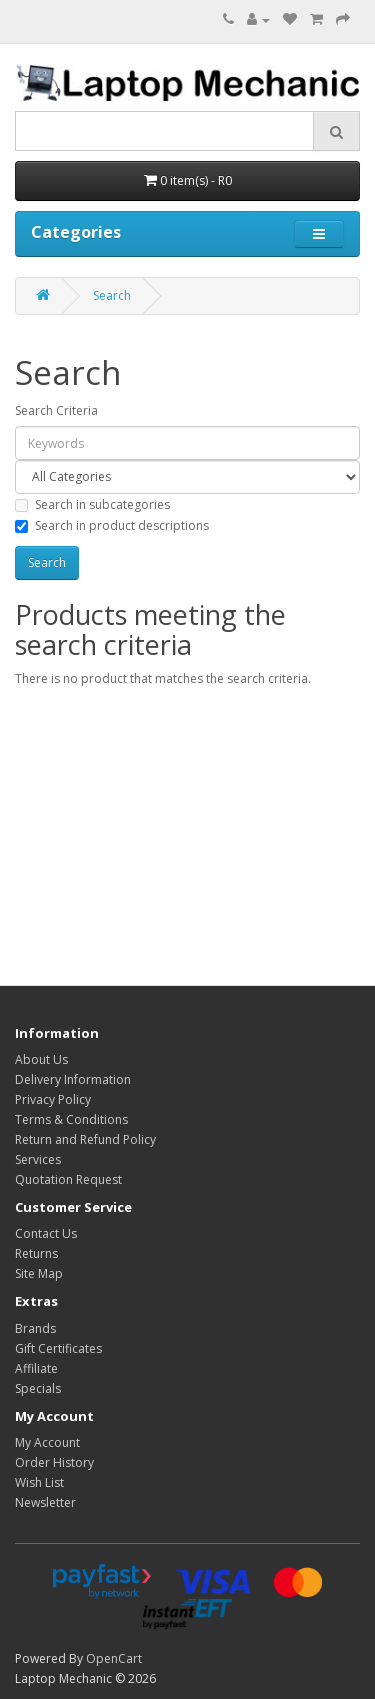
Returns (36, 1253)
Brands (35, 1328)
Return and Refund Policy (85, 1139)
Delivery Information (73, 1079)
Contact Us (46, 1233)
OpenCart (114, 1658)
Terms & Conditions (71, 1119)
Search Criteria (56, 410)
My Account (47, 1442)
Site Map (39, 1273)
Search (112, 295)
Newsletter (45, 1502)
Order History (54, 1462)
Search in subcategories (92, 504)
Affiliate (36, 1368)
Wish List (39, 1482)
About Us (41, 1059)
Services (38, 1159)
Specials (38, 1388)
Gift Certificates (58, 1348)
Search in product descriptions (112, 525)
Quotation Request (68, 1179)
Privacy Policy (53, 1099)
